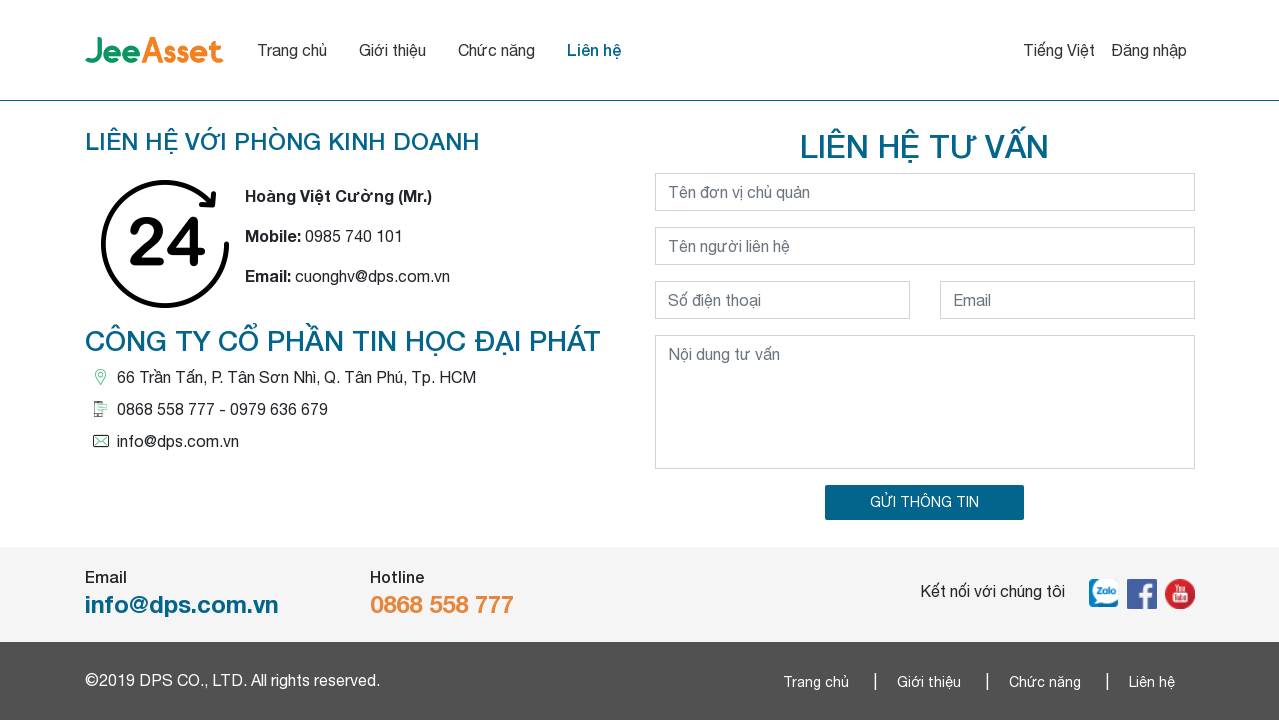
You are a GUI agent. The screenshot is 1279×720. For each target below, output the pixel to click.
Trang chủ (342, 50)
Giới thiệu (442, 50)
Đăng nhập (1149, 50)
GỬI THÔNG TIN (924, 502)
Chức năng (546, 50)
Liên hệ (644, 49)
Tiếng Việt (1059, 50)
